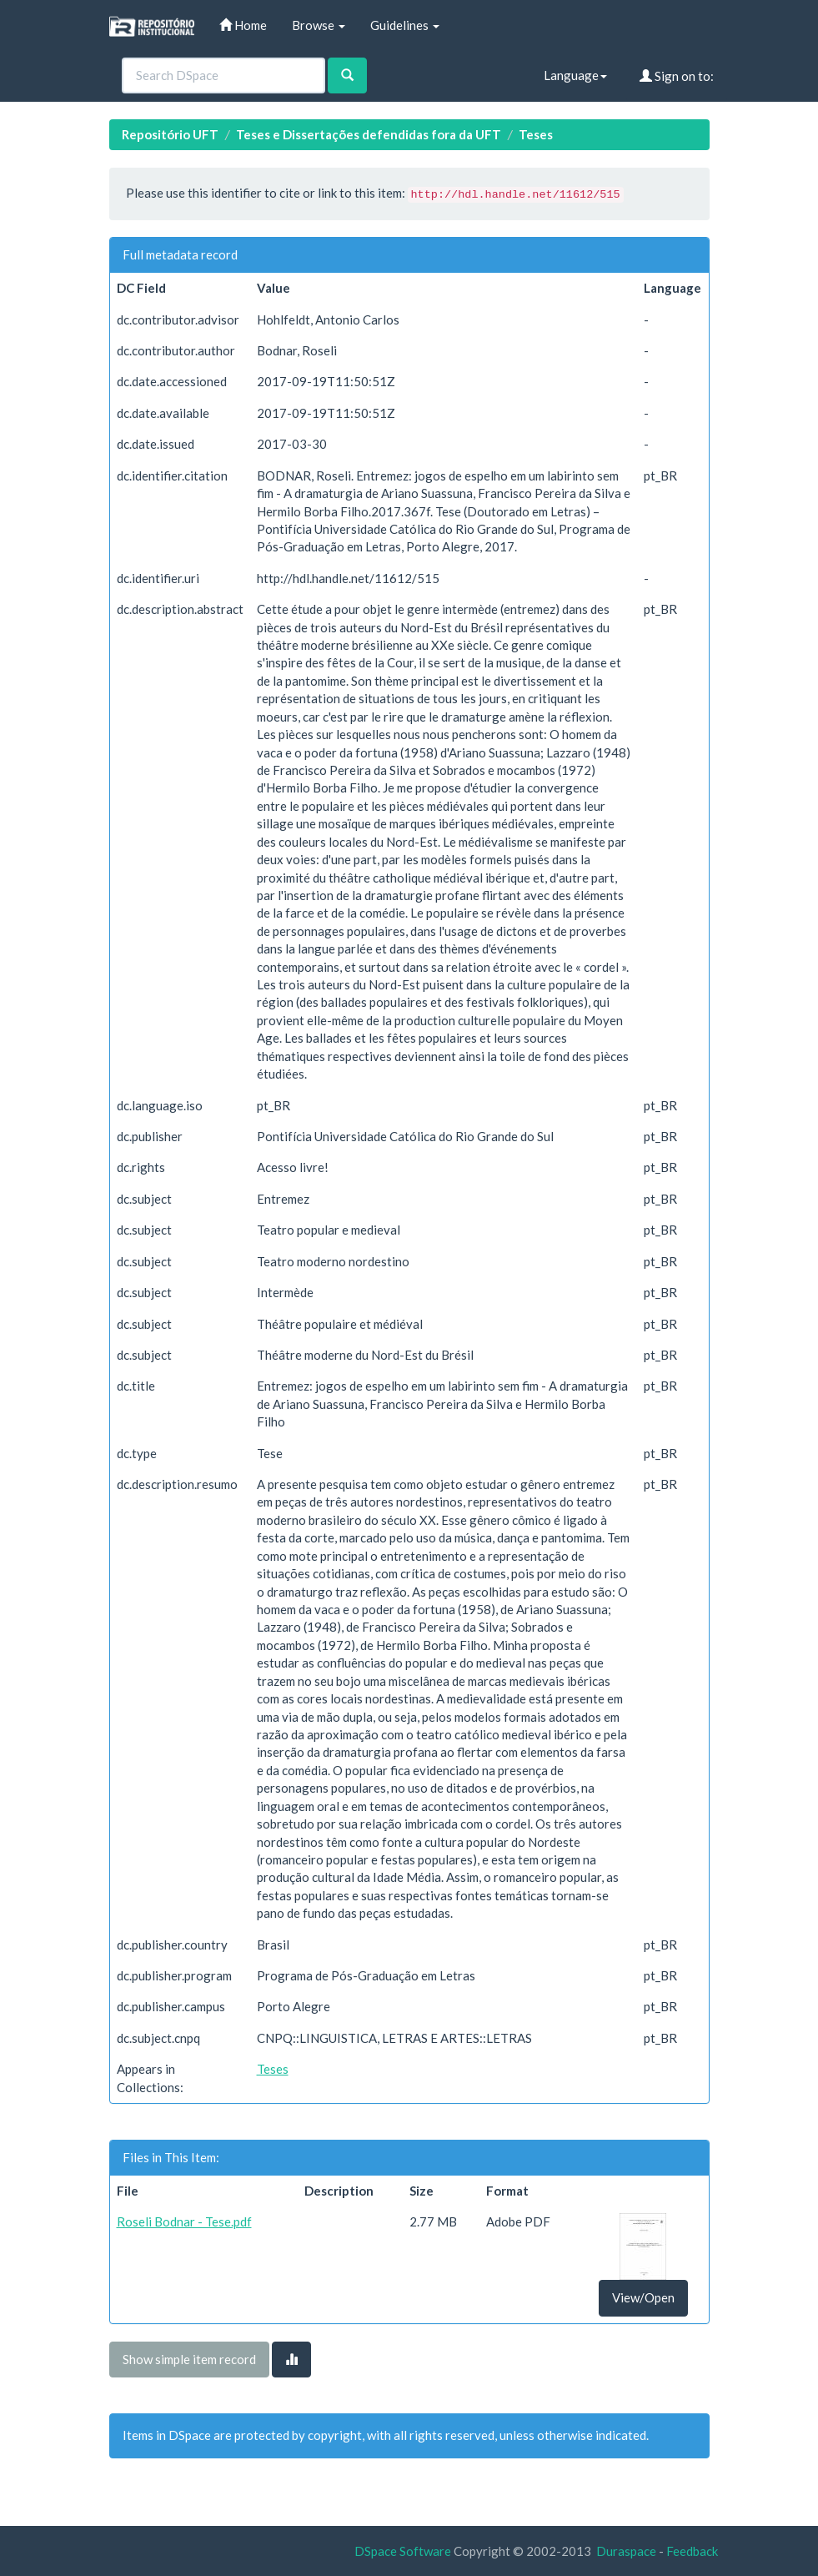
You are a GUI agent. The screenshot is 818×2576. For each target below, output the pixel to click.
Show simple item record (189, 2359)
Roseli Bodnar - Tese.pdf (184, 2221)
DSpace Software (402, 2550)
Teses (536, 134)
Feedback (692, 2550)
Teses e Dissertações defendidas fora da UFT (368, 134)
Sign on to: (677, 75)
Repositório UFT (170, 134)
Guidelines (404, 25)
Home (243, 25)
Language (575, 75)
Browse (318, 25)
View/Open (643, 2297)
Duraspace (626, 2550)
